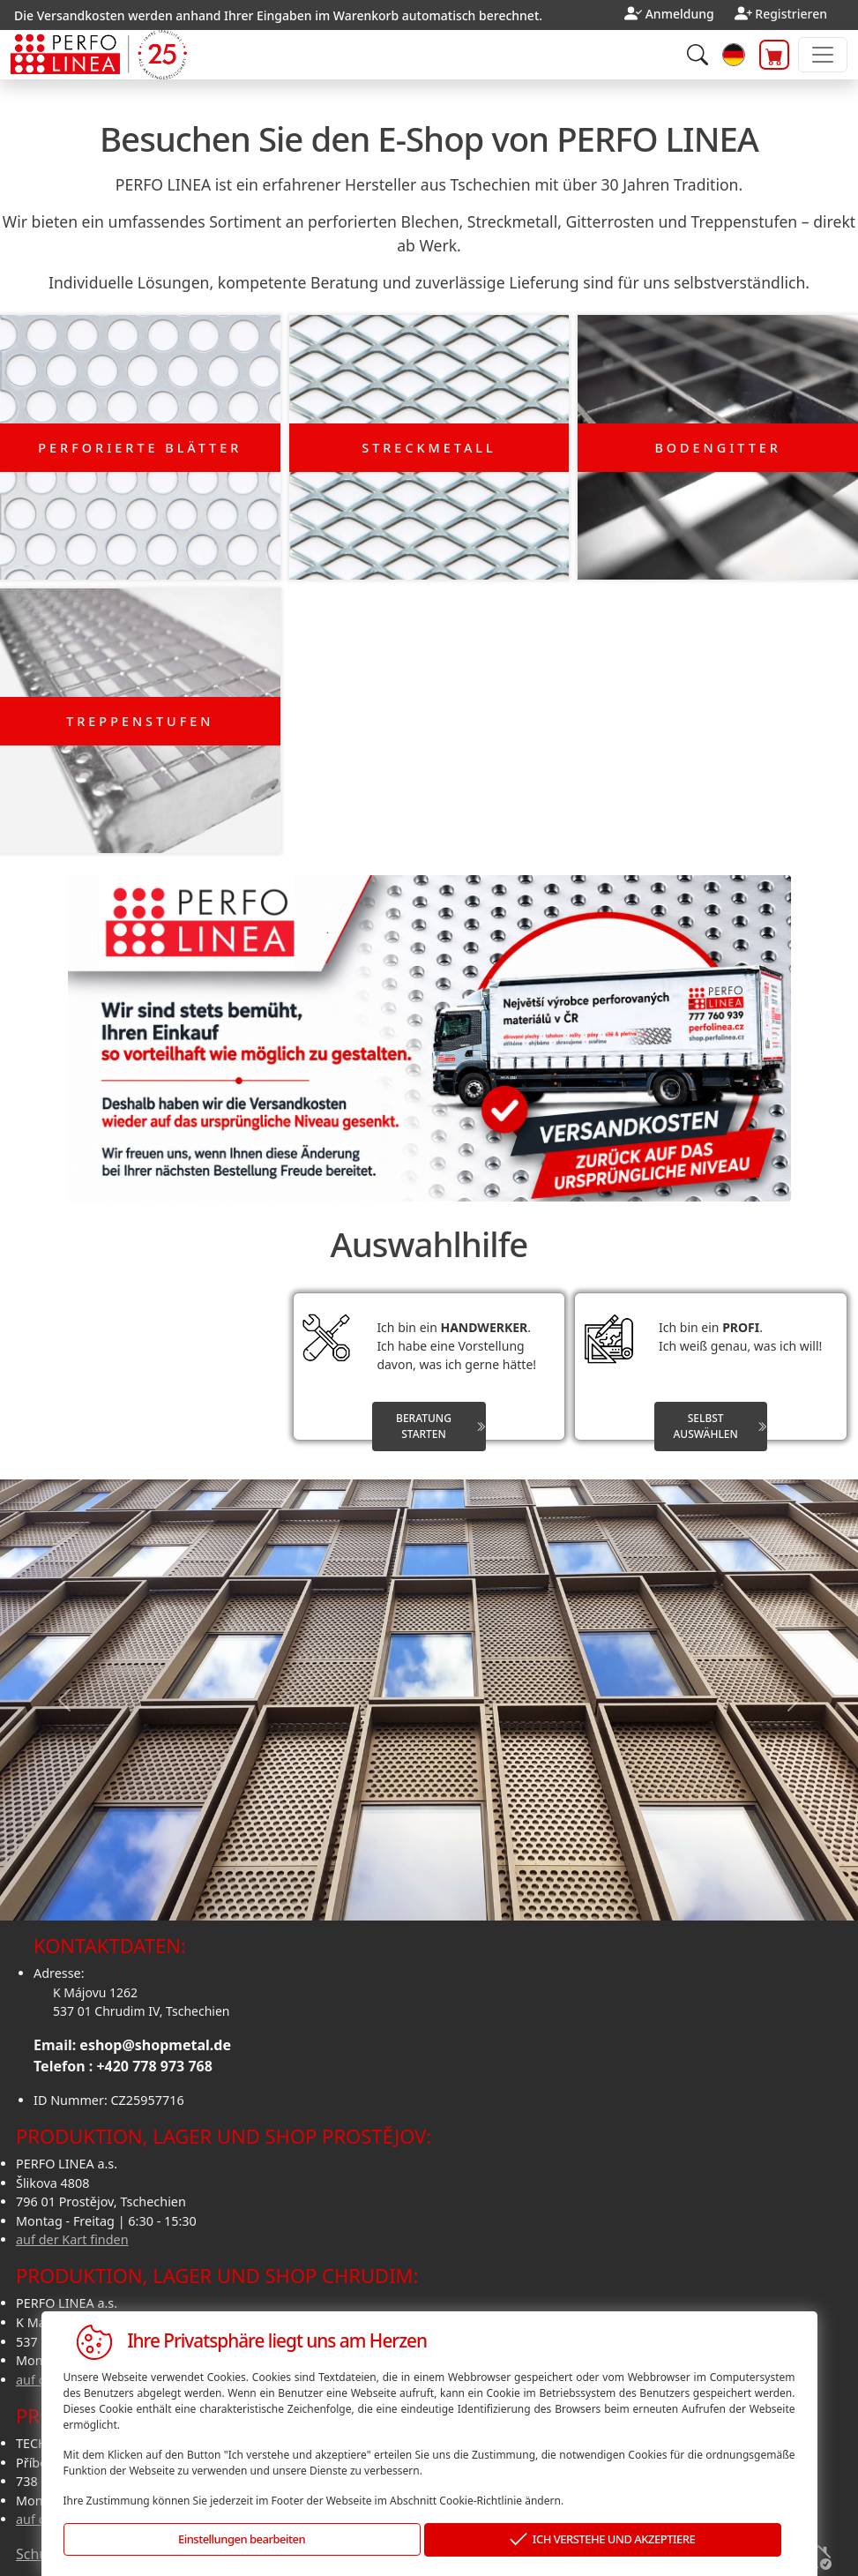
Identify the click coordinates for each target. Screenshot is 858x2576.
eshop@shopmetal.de (155, 2038)
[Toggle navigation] (822, 54)
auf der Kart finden (72, 2232)
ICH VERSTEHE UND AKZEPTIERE (602, 2540)
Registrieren (791, 13)
